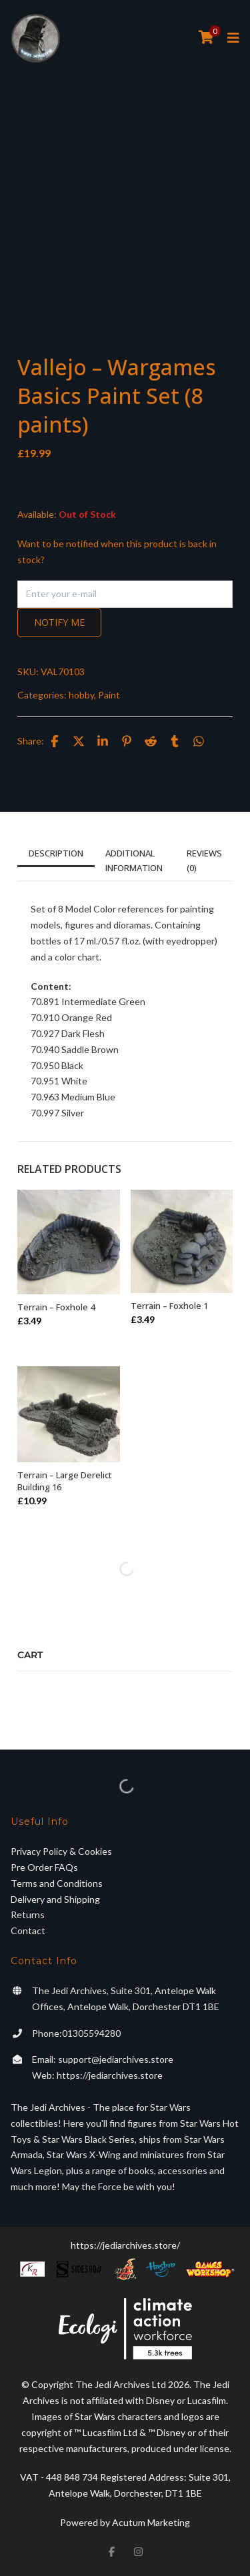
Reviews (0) (204, 860)
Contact (28, 1930)
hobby (81, 694)
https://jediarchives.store (110, 2075)
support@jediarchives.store (115, 2059)
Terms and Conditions (57, 1883)
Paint (109, 694)
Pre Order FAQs (44, 1867)
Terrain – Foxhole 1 (169, 1306)
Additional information (134, 860)
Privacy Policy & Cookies (61, 1851)
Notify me (59, 622)
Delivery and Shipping (55, 1899)
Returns (28, 1914)
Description (56, 853)
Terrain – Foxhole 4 (56, 1307)
